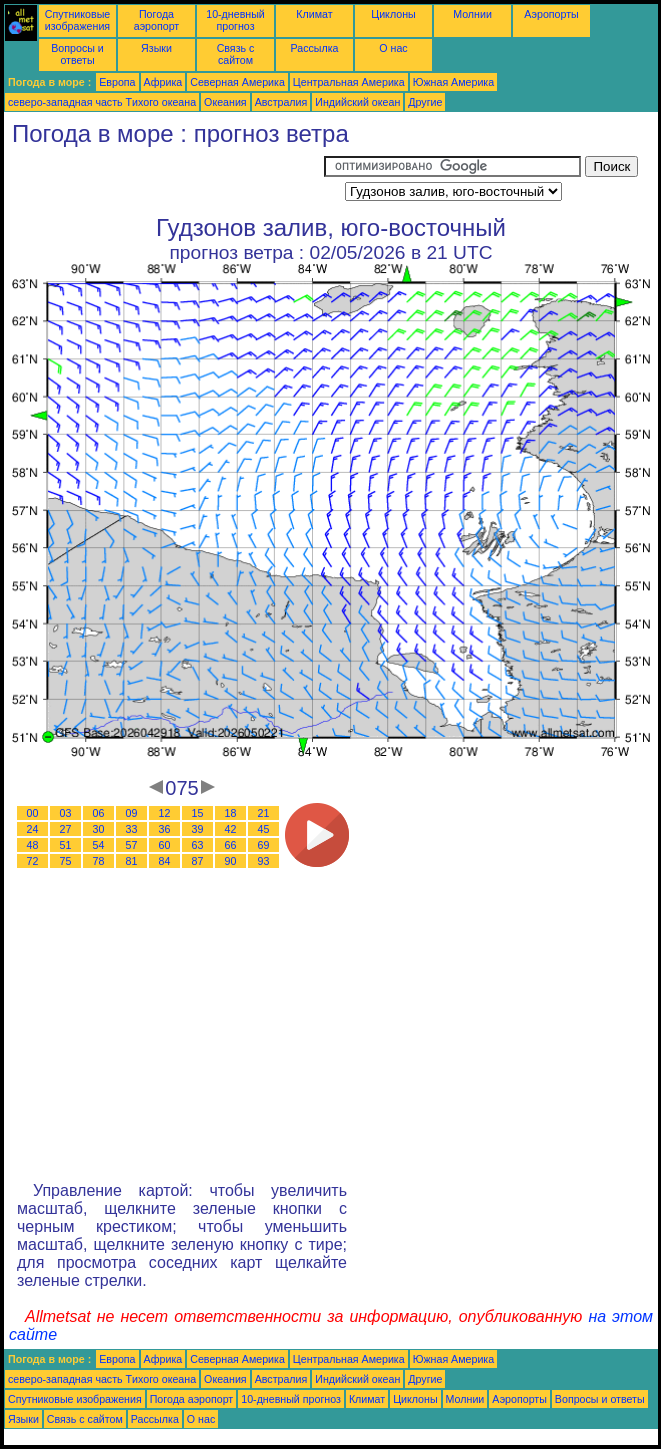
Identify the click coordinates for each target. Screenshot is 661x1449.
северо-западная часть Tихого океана (102, 102)
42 (231, 829)
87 (198, 861)
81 (132, 861)
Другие (425, 102)
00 (33, 813)
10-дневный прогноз (235, 20)
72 (33, 861)
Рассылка (314, 48)
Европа (117, 82)
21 (264, 813)
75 (66, 861)
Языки (156, 48)
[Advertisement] (164, 181)
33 (132, 829)
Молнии (472, 14)
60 (165, 845)
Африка (163, 82)
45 (264, 829)
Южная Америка (454, 82)
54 (99, 845)
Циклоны (393, 14)
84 (165, 861)
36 (165, 829)
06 (99, 813)
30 (99, 829)
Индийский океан (357, 102)
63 (198, 845)
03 (66, 813)
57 (132, 845)
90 (231, 861)
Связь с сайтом (236, 54)
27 (66, 829)
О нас (393, 48)
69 (264, 845)
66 (231, 845)
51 (66, 845)
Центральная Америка (349, 82)
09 (132, 813)
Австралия (281, 102)
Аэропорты (551, 14)
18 (231, 813)
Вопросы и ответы (77, 54)
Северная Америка (237, 82)
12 (165, 813)
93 (264, 861)
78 (99, 861)
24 (33, 829)
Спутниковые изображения (77, 20)
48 (33, 845)
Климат (314, 14)
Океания (225, 102)
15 (198, 813)
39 (198, 829)
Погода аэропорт (157, 20)
